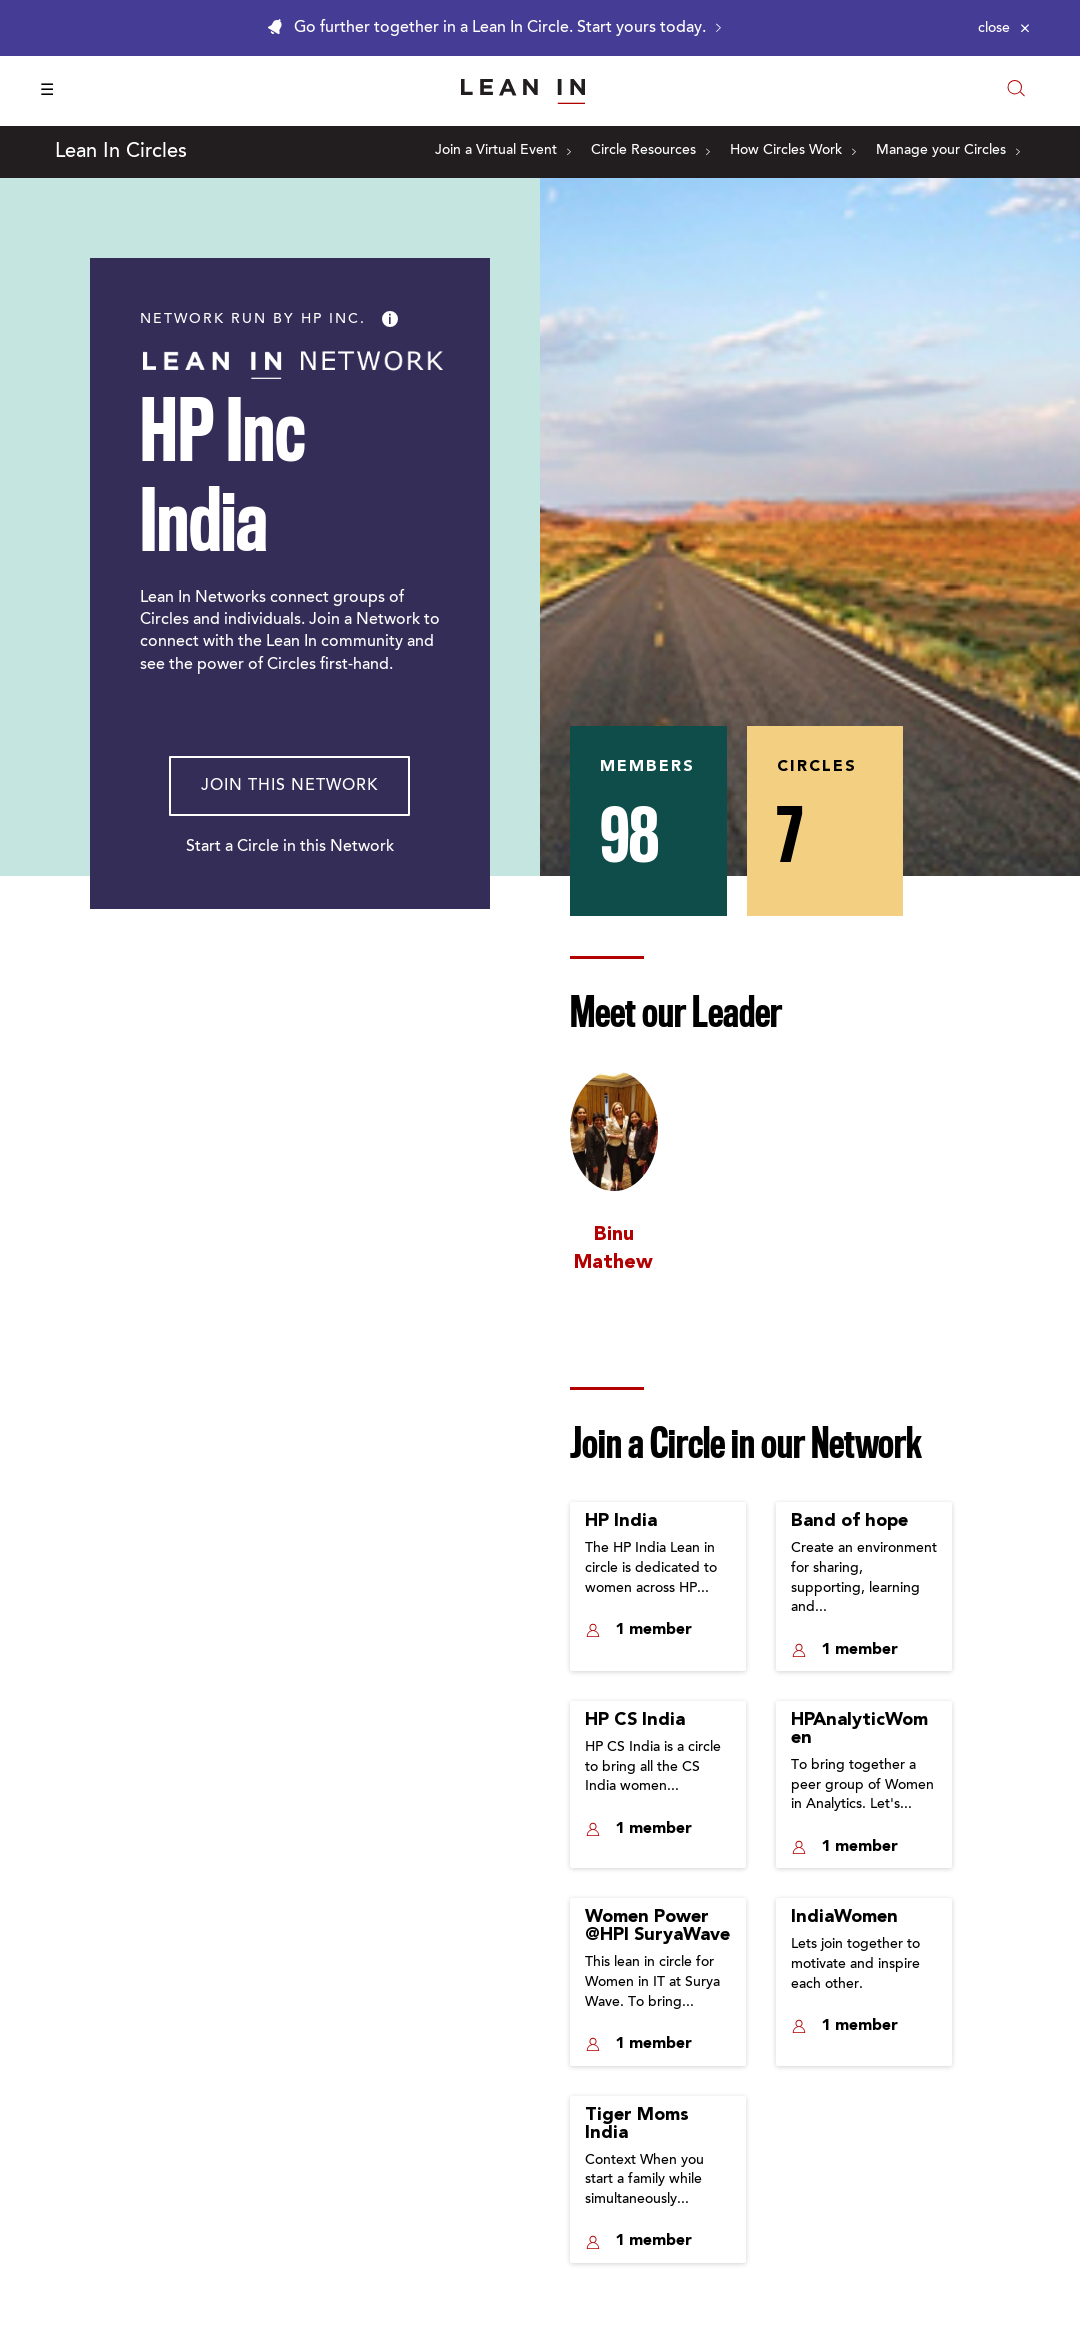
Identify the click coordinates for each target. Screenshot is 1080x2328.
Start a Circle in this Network (290, 847)
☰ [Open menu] (47, 91)
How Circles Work (793, 151)
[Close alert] (1004, 28)
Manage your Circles (948, 151)
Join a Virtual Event (503, 151)
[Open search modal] (1016, 90)
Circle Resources (650, 151)
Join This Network (289, 786)
